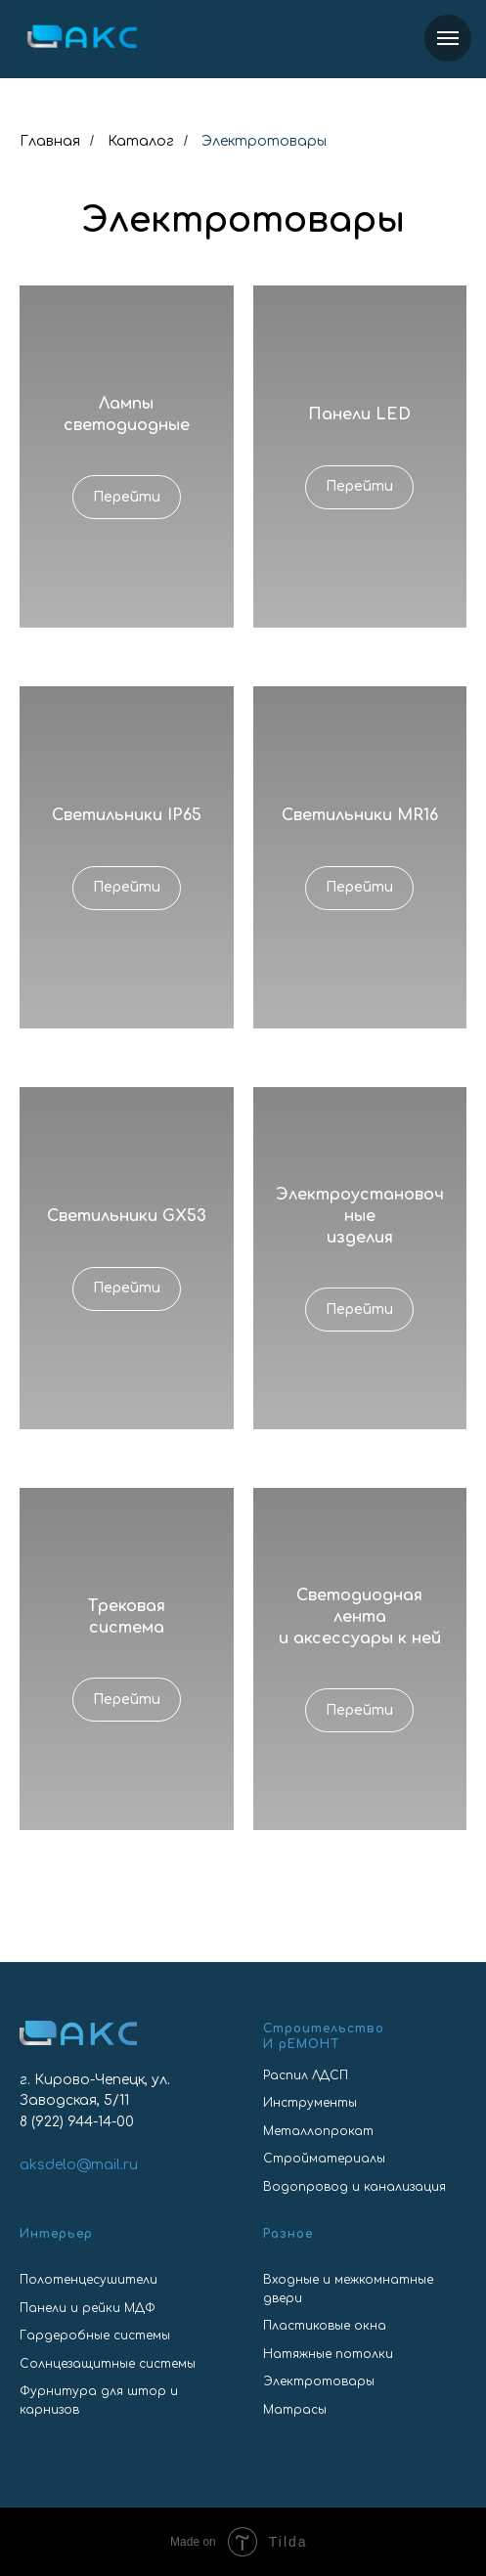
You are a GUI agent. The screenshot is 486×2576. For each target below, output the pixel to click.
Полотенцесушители (88, 2280)
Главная (50, 141)
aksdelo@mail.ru (79, 2165)
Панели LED (359, 414)
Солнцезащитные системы (108, 2364)
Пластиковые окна (324, 2326)
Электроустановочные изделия (360, 1215)
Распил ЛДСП (305, 2075)
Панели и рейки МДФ (87, 2308)
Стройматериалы (324, 2158)
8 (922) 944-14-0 (72, 2122)
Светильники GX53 (126, 1216)
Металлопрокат (318, 2131)
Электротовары (319, 2381)
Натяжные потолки (328, 2354)
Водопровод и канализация (354, 2187)
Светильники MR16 (360, 815)
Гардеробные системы (95, 2335)
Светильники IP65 (126, 815)
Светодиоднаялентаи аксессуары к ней (360, 1616)
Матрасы (295, 2410)
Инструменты (310, 2103)
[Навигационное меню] (448, 38)
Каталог (141, 141)
